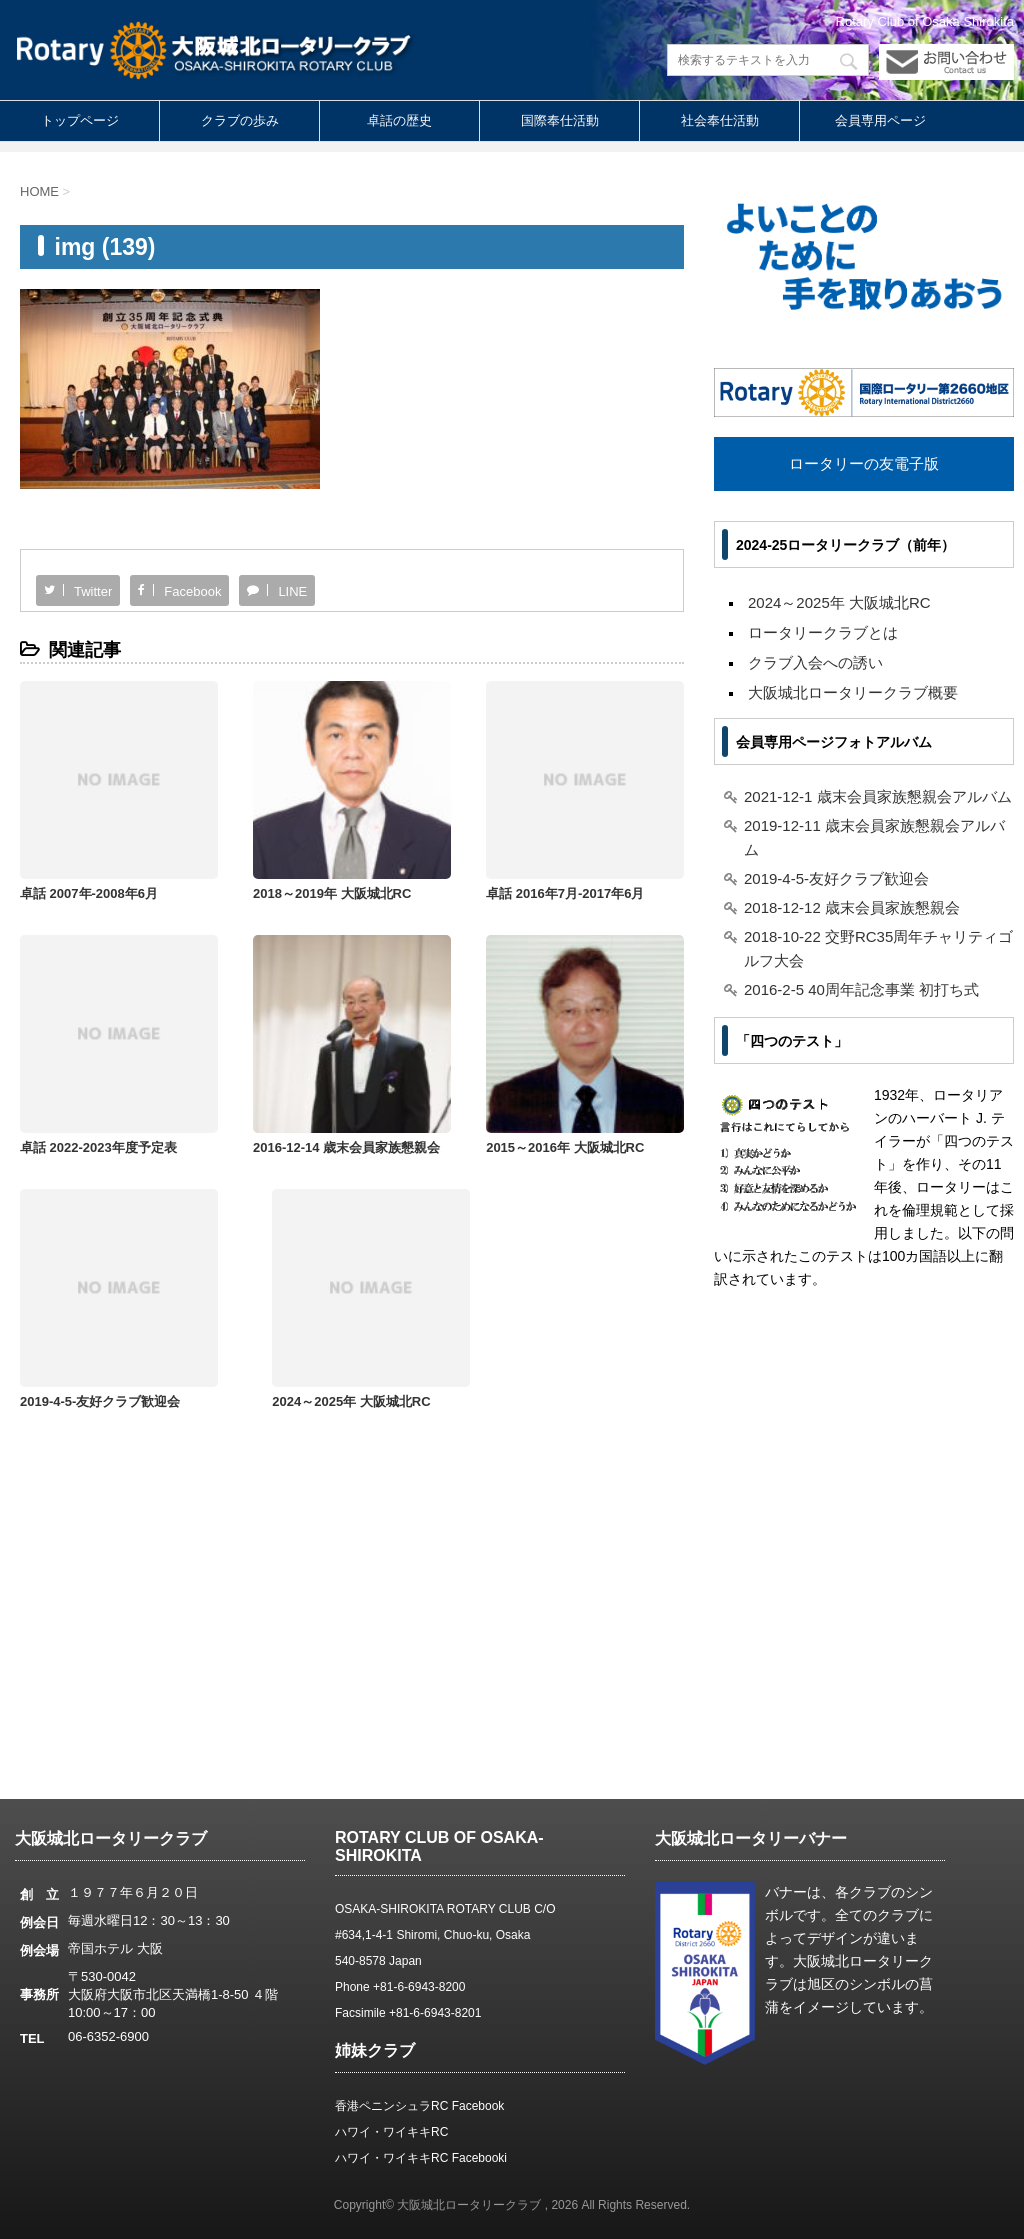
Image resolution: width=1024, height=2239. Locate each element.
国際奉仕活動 (560, 120)
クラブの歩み (240, 120)
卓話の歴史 (399, 120)
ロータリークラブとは (823, 632)
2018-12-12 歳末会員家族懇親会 (852, 907)
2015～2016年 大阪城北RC (267, 1070)
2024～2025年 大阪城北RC (604, 1070)
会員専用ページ (880, 120)
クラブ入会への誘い (815, 662)
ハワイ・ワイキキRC (391, 2132)
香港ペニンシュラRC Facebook (419, 2106)
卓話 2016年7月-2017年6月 (435, 854)
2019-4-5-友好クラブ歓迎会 (836, 878)
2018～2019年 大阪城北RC (267, 854)
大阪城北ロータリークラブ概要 (853, 692)
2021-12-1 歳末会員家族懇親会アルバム (878, 796)
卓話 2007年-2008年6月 (89, 854)
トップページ (80, 120)
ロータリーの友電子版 (864, 463)
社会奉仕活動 (720, 120)
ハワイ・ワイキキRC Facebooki (421, 2158)
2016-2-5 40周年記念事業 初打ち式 (861, 989)
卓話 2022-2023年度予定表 (603, 854)
